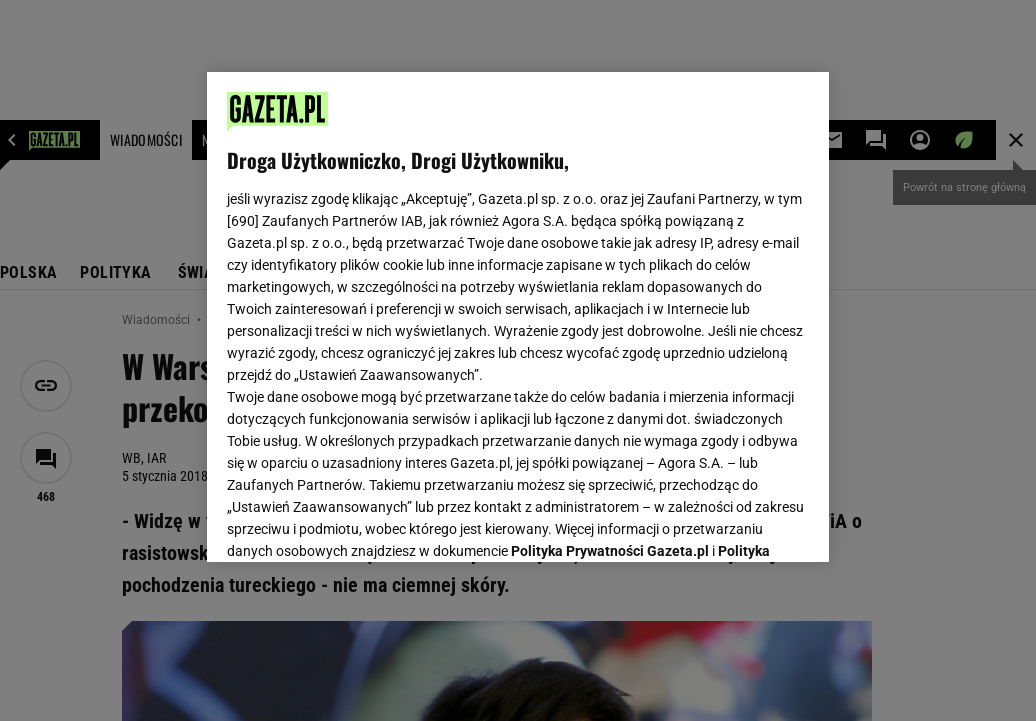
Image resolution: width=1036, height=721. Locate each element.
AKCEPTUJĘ (741, 523)
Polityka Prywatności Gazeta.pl (610, 297)
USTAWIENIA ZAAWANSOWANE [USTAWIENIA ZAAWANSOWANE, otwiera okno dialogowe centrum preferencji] (358, 522)
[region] (518, 317)
